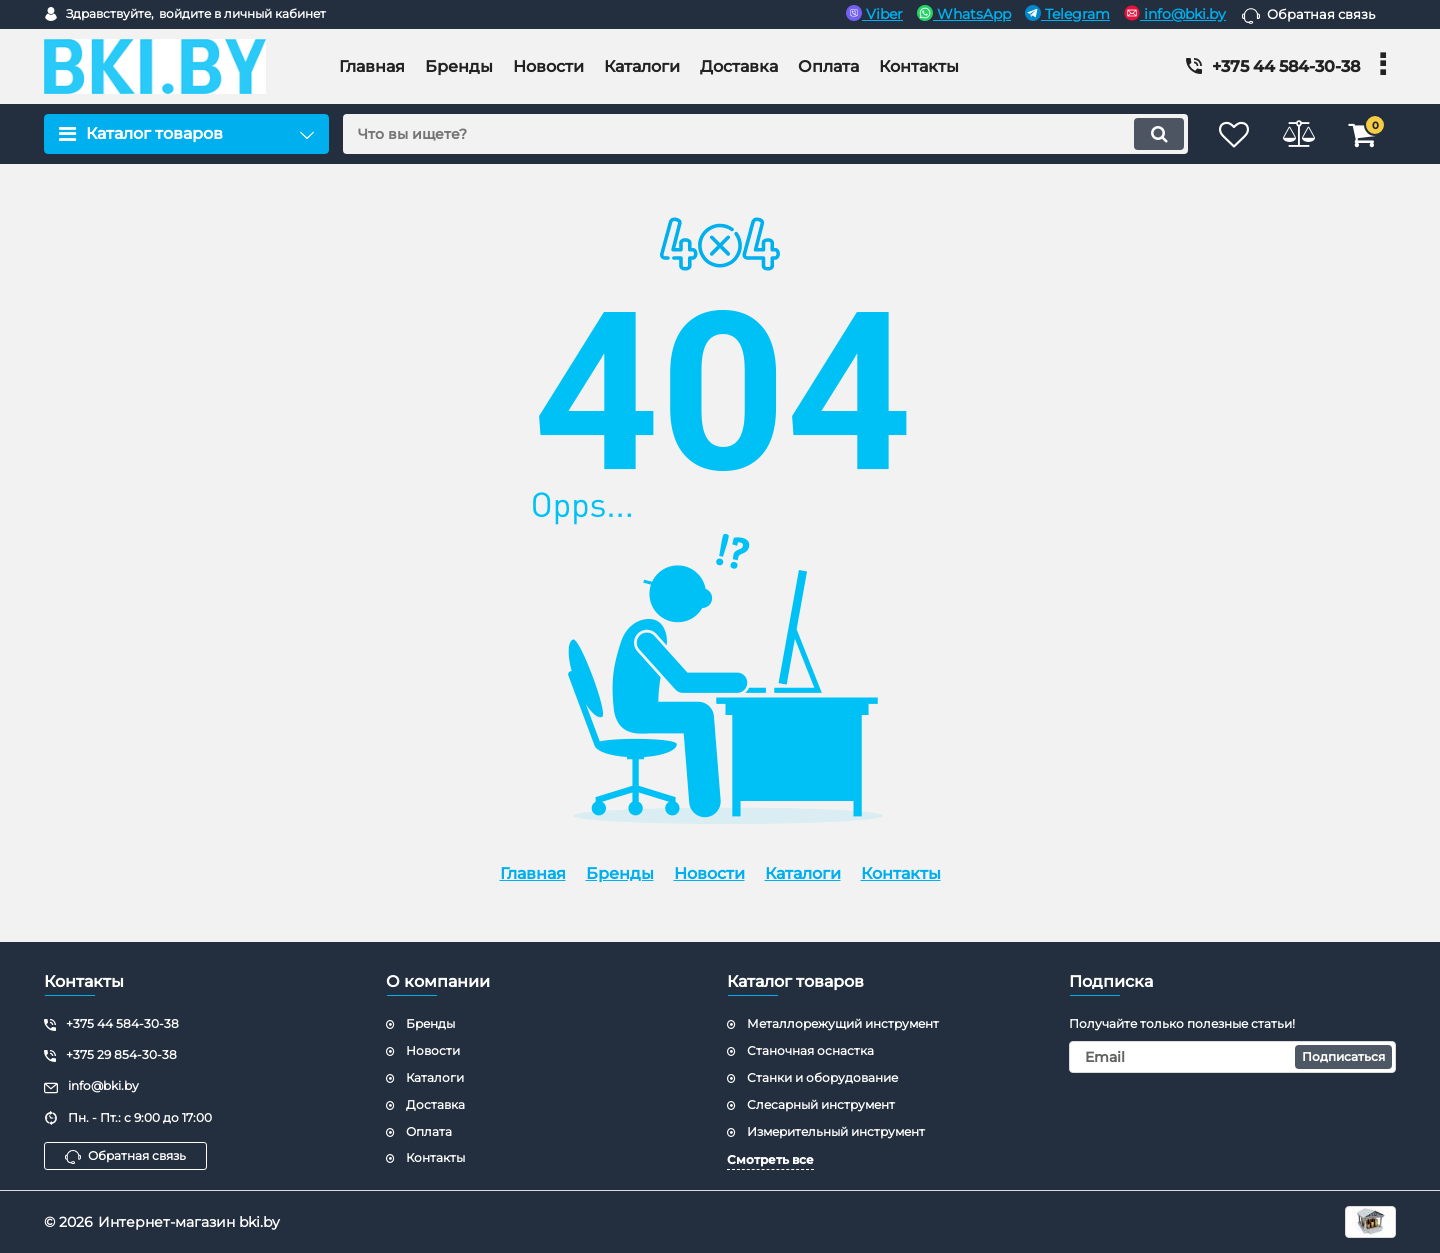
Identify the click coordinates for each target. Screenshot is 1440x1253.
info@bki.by (1175, 14)
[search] (757, 134)
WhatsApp (964, 14)
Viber (874, 14)
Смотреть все (770, 1159)
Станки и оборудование (822, 1077)
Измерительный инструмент (836, 1131)
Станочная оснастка (810, 1050)
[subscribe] (1233, 1057)
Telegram (1067, 14)
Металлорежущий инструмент (843, 1023)
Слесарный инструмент (821, 1104)
